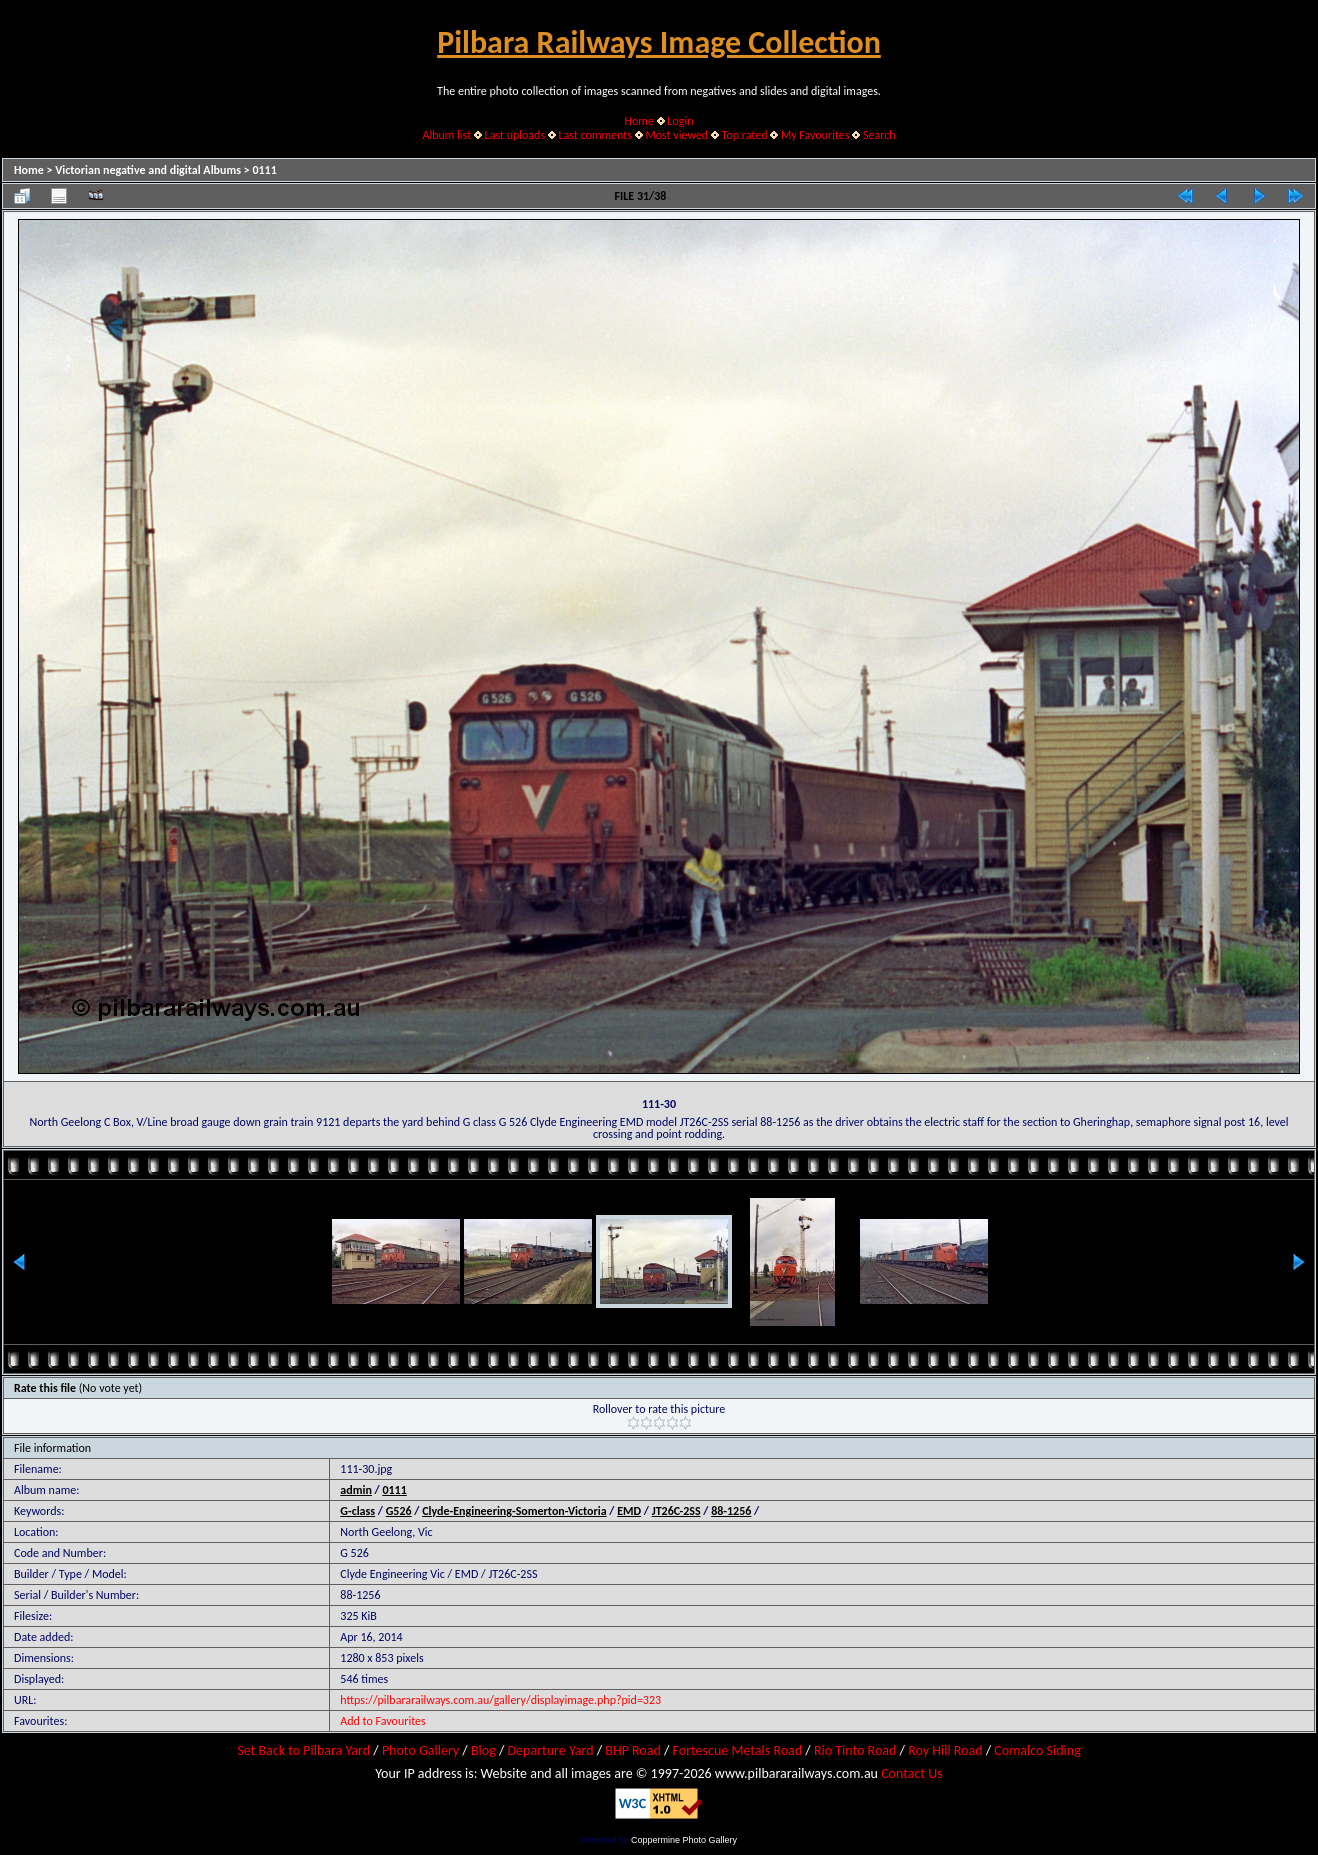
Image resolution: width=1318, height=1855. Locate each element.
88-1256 (731, 1511)
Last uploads (515, 135)
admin (356, 1490)
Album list (446, 135)
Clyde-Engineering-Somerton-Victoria (514, 1511)
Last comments (595, 135)
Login (680, 121)
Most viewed (676, 135)
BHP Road (633, 1750)
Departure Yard (550, 1750)
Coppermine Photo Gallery (684, 1840)
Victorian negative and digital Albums (148, 170)
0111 (264, 170)
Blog (483, 1750)
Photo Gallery (420, 1750)
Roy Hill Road (945, 1750)
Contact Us (912, 1773)
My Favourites (815, 135)
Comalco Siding (1037, 1750)
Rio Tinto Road (855, 1750)
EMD (629, 1511)
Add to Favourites (382, 1721)
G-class (357, 1511)
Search (879, 135)
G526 (399, 1511)
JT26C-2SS (676, 1511)
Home (639, 121)
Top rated (745, 135)
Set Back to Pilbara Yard (303, 1750)
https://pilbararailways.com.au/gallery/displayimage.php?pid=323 (500, 1700)
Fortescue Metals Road (738, 1750)
